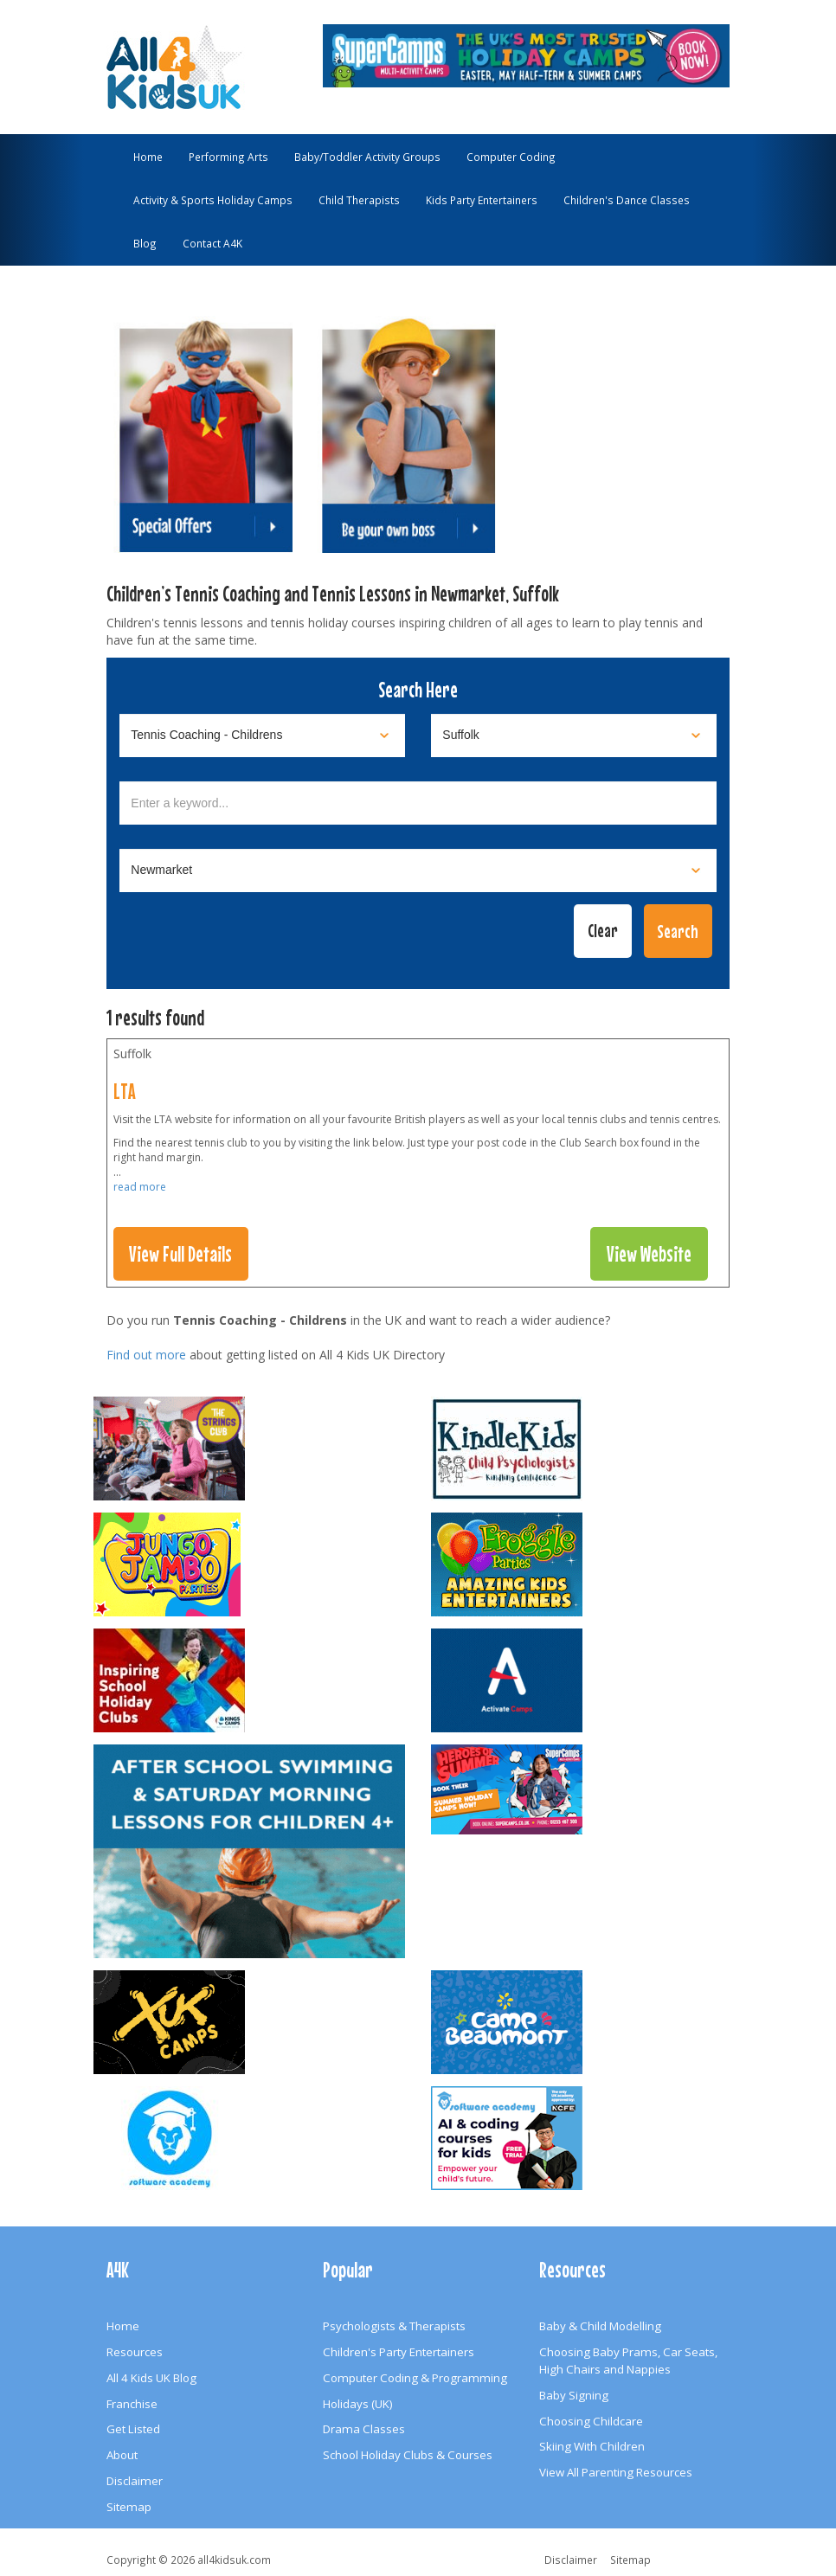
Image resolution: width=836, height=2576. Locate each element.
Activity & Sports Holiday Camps (213, 200)
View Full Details (180, 1254)
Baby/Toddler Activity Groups (367, 157)
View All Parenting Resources (615, 2472)
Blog (145, 243)
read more (139, 1186)
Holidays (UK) (358, 2404)
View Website (649, 1254)
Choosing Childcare (591, 2421)
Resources (134, 2352)
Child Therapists (359, 200)
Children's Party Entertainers (398, 2352)
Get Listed (133, 2429)
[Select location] (574, 735)
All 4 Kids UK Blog (151, 2378)
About (122, 2455)
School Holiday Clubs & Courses (407, 2455)
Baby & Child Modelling (600, 2326)
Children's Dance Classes (626, 200)
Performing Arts (228, 157)
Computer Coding (511, 157)
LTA (124, 1091)
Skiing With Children (592, 2446)
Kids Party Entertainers (481, 200)
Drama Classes (364, 2429)
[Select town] (418, 870)
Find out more (146, 1354)
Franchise (132, 2404)
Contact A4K (212, 243)
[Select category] (262, 735)
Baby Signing (573, 2395)
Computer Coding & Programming (415, 2378)
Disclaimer (134, 2481)
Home (148, 157)
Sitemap (128, 2507)
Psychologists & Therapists (394, 2326)
